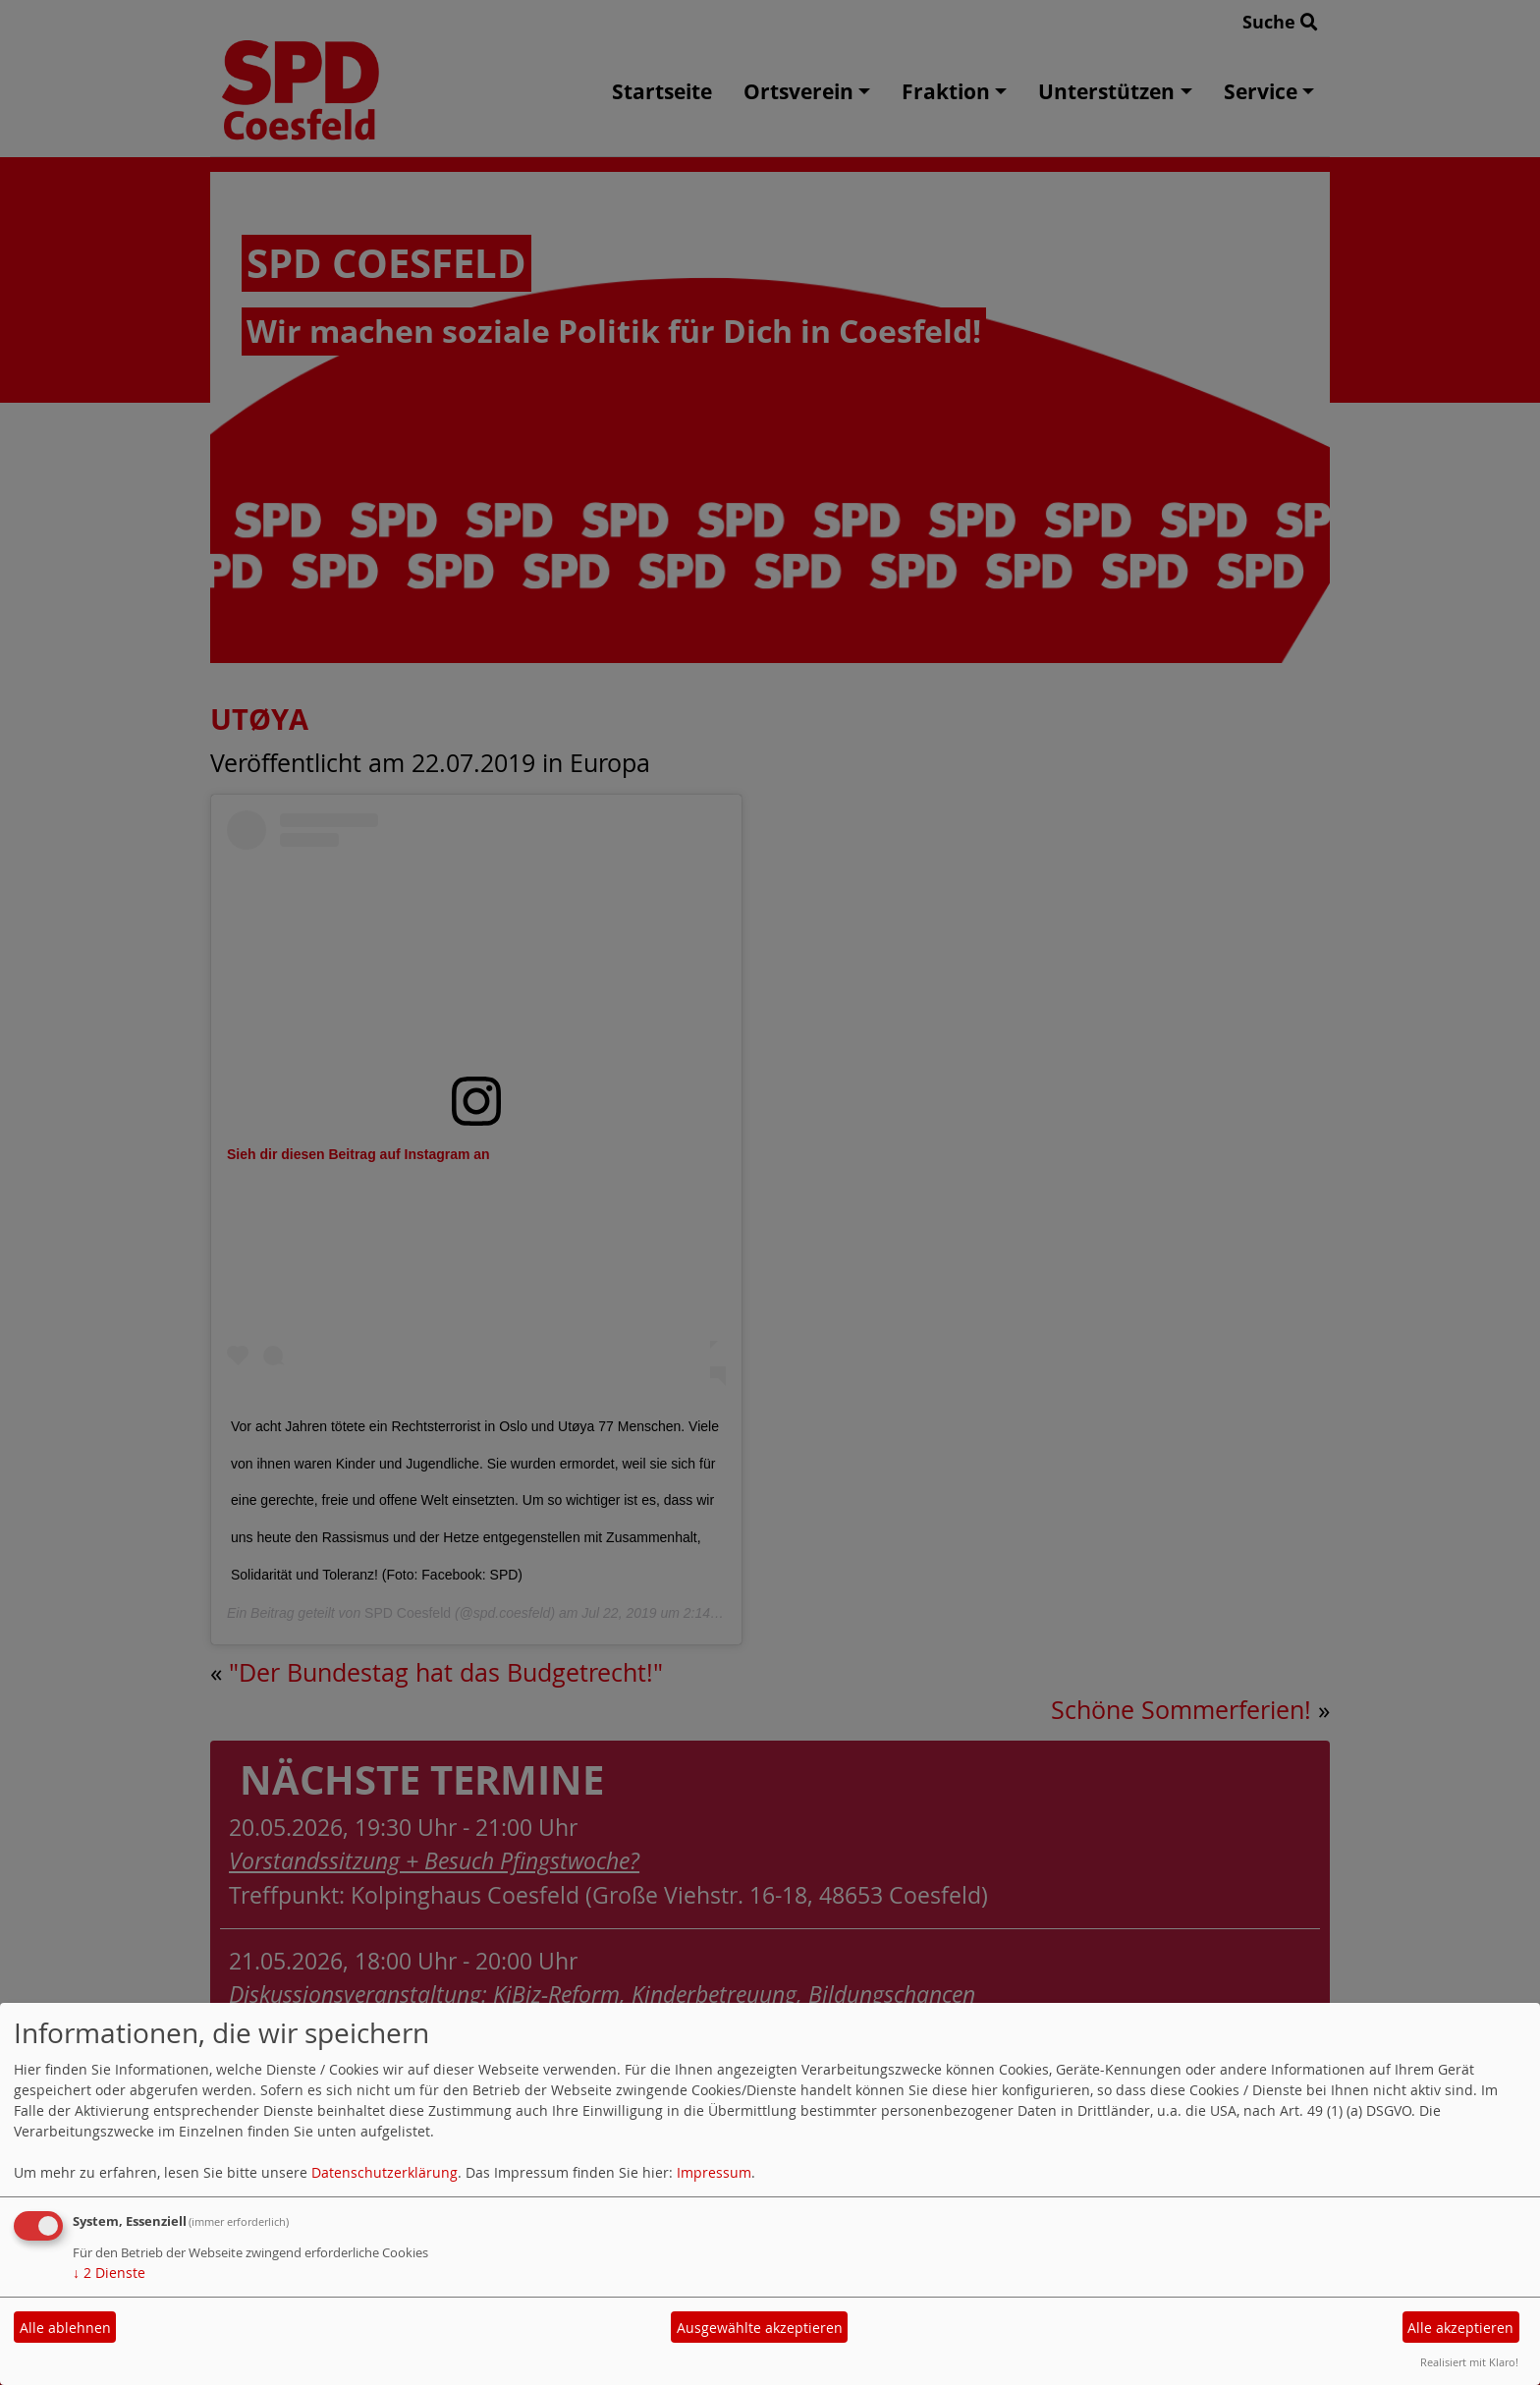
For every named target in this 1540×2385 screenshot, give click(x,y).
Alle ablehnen (65, 2327)
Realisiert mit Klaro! (1469, 2362)
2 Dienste (109, 2272)
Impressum (714, 2172)
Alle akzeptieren (1460, 2327)
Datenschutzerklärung (384, 2172)
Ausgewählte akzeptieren (760, 2327)
